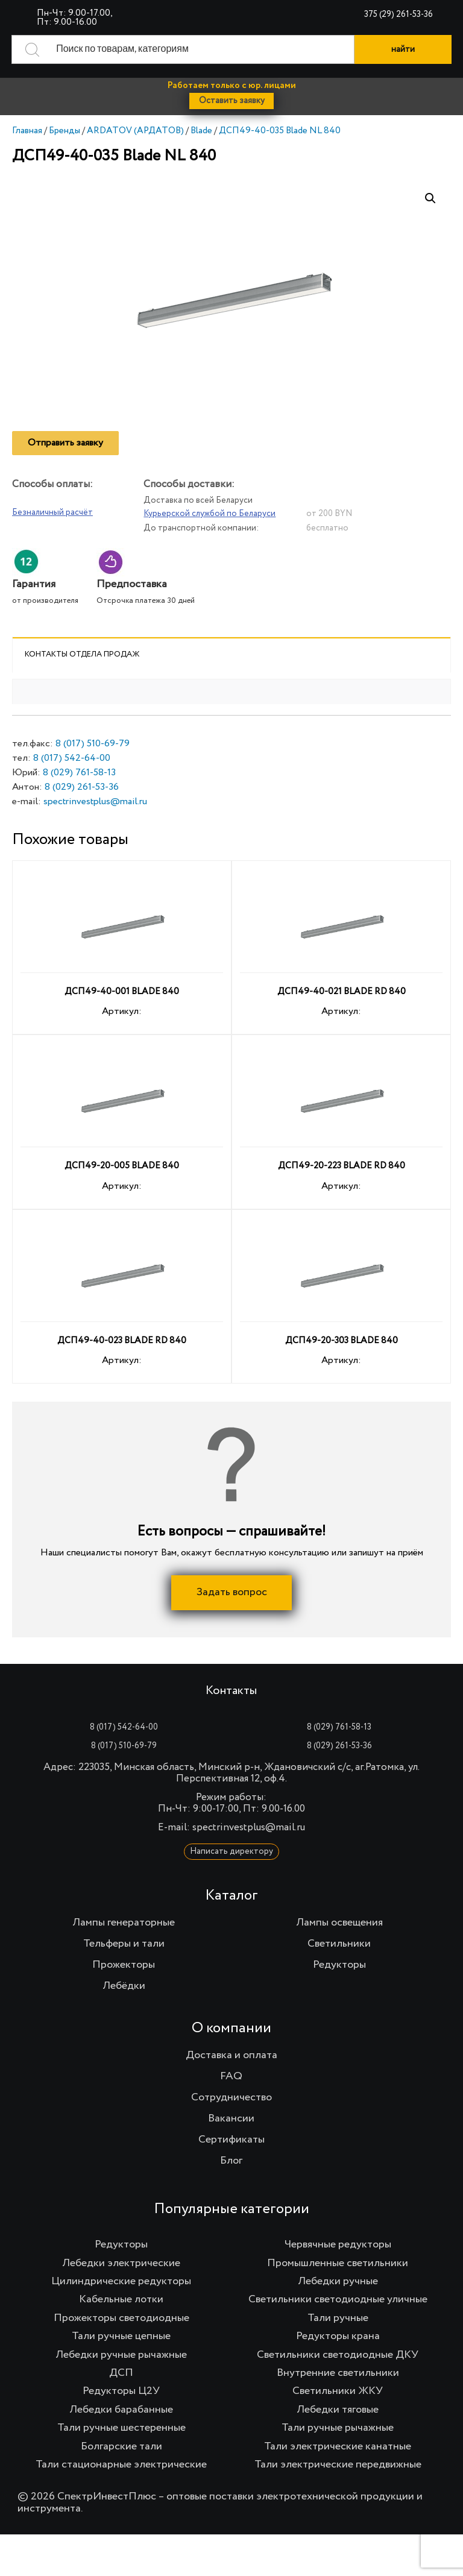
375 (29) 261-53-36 (398, 14)
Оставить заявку (232, 100)
